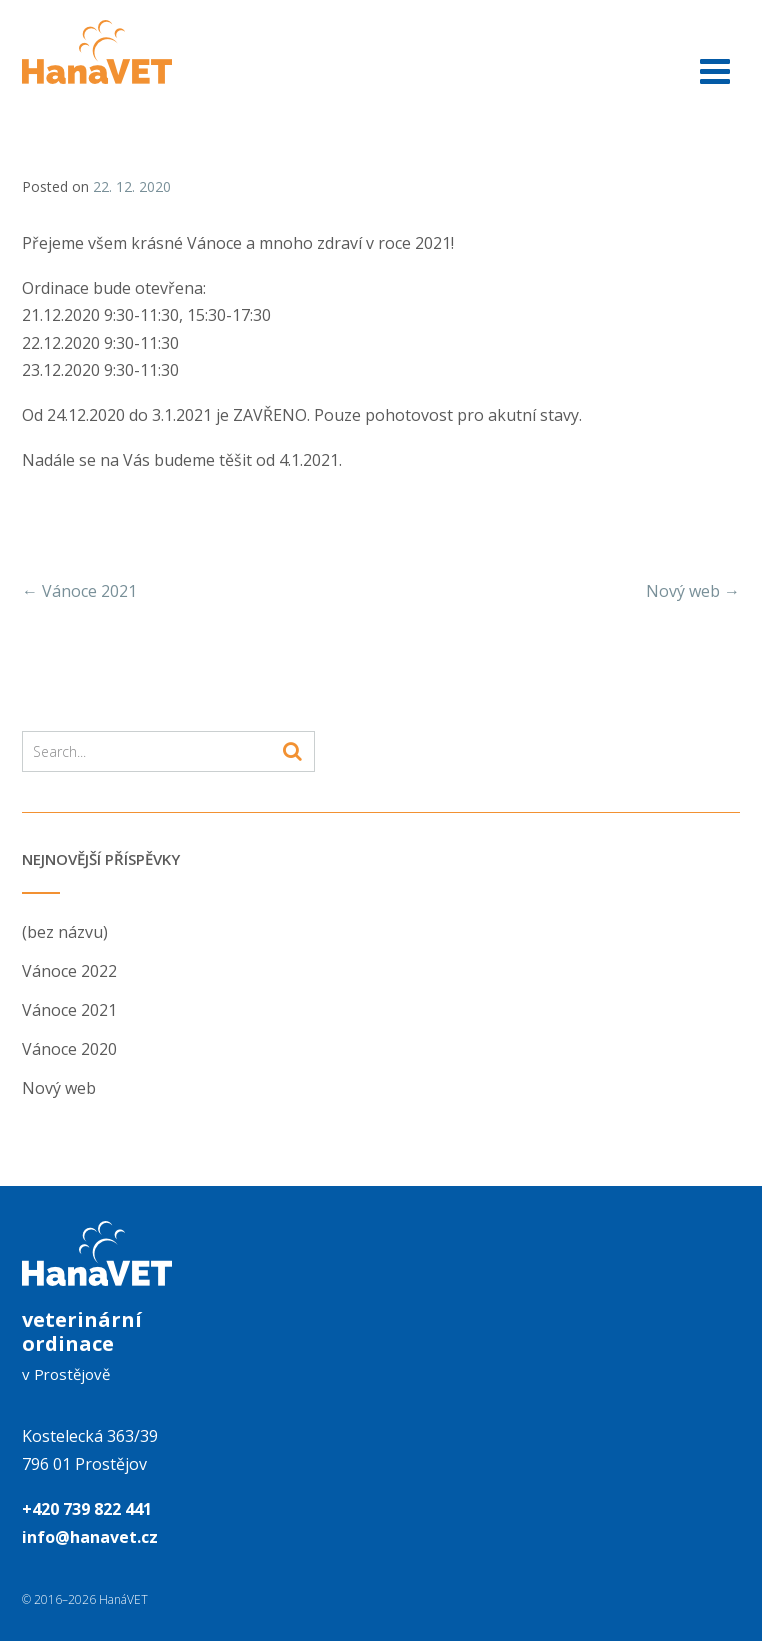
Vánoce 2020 (69, 1049)
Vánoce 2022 (69, 971)
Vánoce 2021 (79, 591)
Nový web (693, 591)
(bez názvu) (65, 932)
